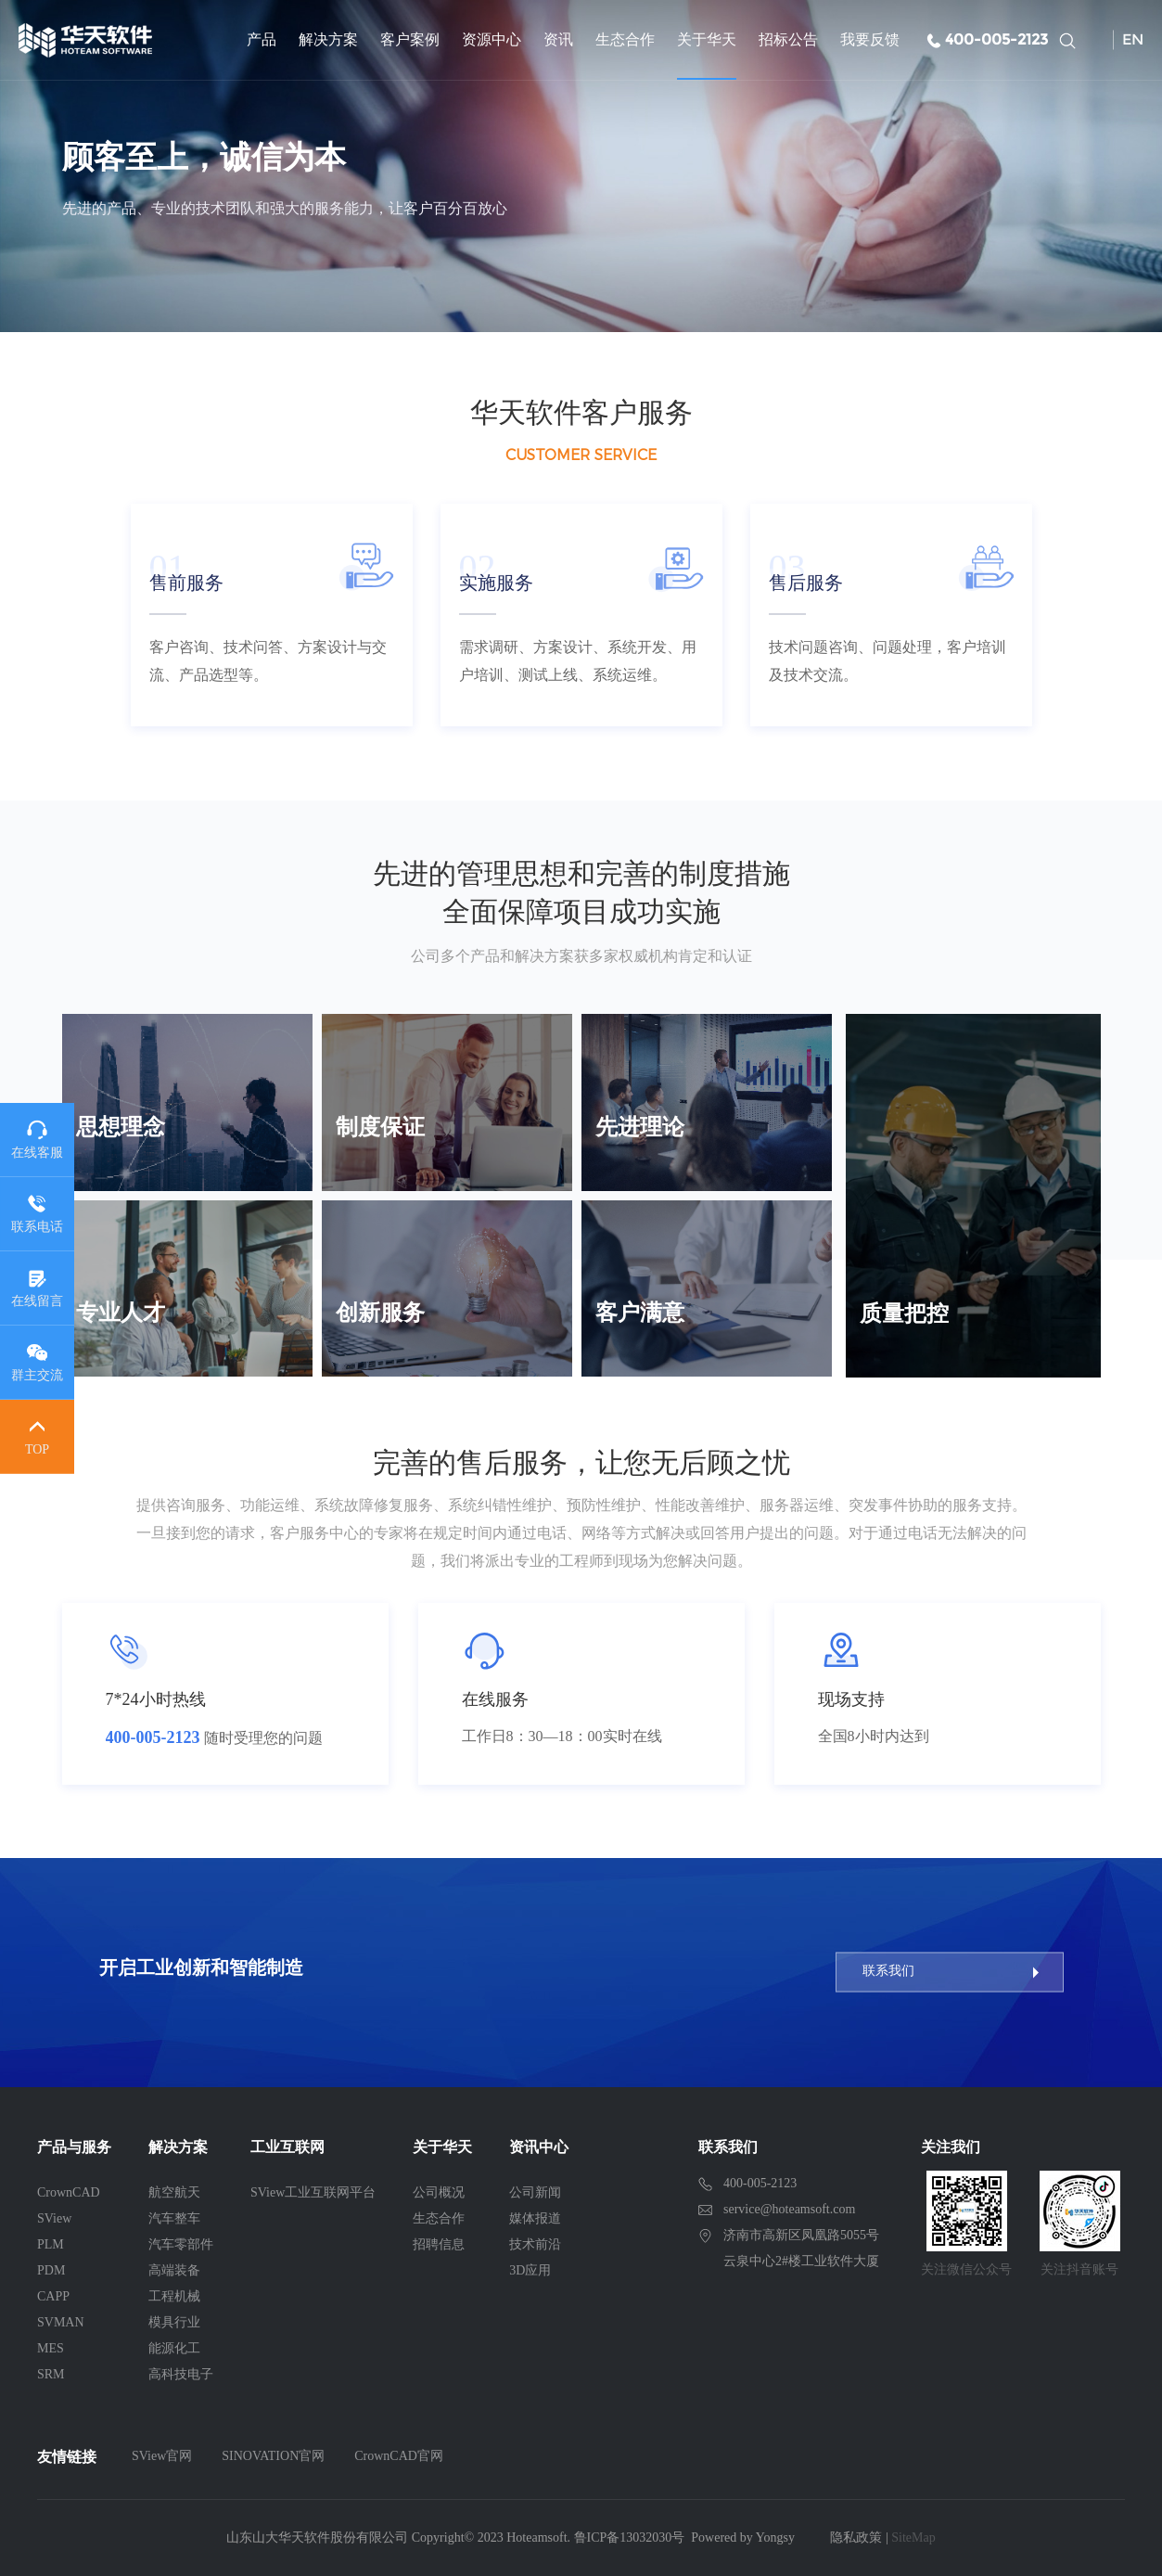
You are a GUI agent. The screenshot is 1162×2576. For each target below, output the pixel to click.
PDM (51, 2270)
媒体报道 (535, 2218)
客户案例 (410, 39)
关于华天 (706, 39)
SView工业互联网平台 (313, 2192)
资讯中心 (538, 2147)
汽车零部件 (180, 2244)
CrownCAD (68, 2192)
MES (50, 2348)
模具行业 (174, 2322)
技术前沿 (535, 2244)
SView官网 (162, 2456)
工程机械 (174, 2296)
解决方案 (328, 39)
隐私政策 (856, 2537)
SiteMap (913, 2537)
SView (54, 2218)
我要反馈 (870, 39)
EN (1132, 39)
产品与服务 (74, 2147)
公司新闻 (535, 2192)
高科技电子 (180, 2374)
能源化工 (174, 2348)
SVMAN (60, 2322)
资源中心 (491, 39)
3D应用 (530, 2270)
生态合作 (625, 39)
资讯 (558, 39)
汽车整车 (174, 2218)
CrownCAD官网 (398, 2456)
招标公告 (788, 39)
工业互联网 (287, 2147)
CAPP (53, 2296)
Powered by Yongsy (743, 2537)
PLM (50, 2244)
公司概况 (439, 2192)
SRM (51, 2374)
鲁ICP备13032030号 (629, 2537)
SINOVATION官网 (273, 2456)
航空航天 (174, 2192)
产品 (261, 39)
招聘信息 (439, 2244)
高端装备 (174, 2270)
